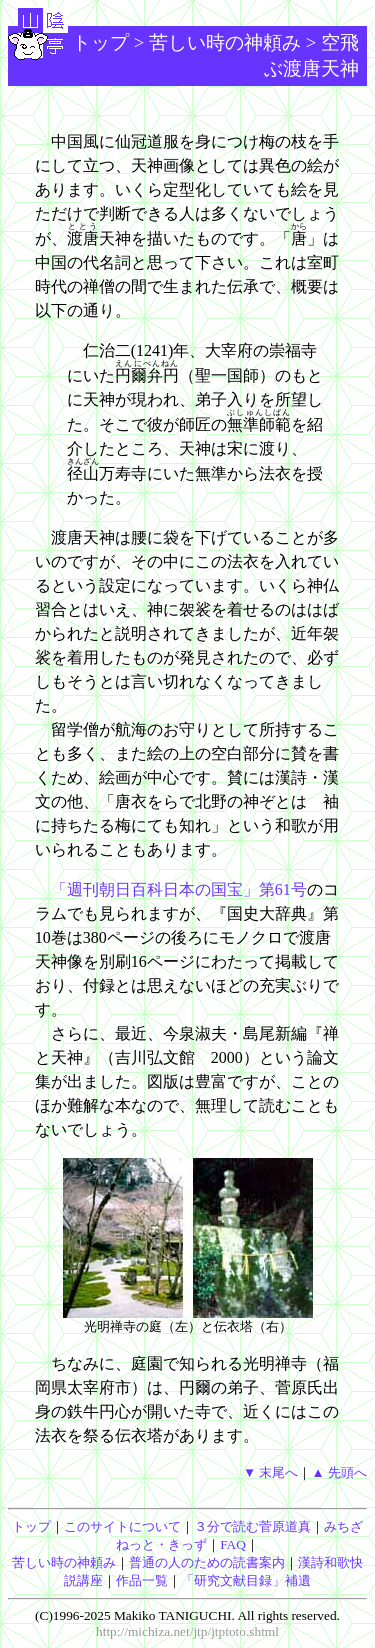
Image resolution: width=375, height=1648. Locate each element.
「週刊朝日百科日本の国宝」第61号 (179, 889)
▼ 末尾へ (271, 1472)
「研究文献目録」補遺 (246, 1580)
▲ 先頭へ (339, 1472)
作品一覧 (142, 1580)
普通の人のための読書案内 (207, 1562)
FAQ (233, 1544)
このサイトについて (122, 1526)
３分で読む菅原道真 (252, 1526)
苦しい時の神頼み (225, 42)
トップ (100, 42)
